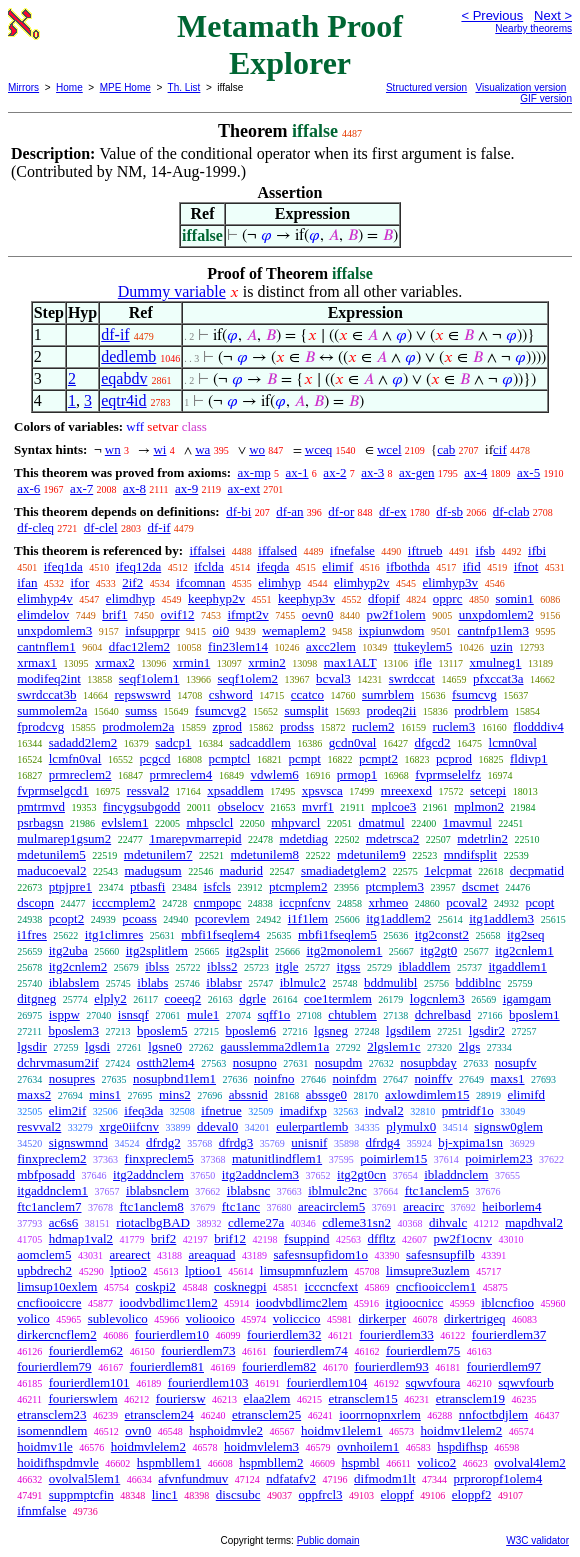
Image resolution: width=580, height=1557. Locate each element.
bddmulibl (390, 982)
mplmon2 (479, 806)
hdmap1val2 (81, 1238)
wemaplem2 (294, 630)
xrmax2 (115, 662)
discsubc (238, 1494)
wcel (389, 449)
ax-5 (528, 472)
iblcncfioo (507, 1302)
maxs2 (34, 1094)
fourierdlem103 (208, 1382)
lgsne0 (165, 1046)
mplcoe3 (393, 806)
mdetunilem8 (264, 854)
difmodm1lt (384, 1478)
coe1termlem (338, 998)
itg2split (247, 950)
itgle (286, 966)
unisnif (309, 1142)
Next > (553, 15)
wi (159, 449)
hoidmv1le (45, 1446)
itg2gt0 (438, 950)
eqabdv (124, 378)
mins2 (175, 1094)
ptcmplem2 (298, 886)
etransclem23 (51, 1414)
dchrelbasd (443, 1014)
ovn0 (138, 1430)
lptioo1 (203, 1270)
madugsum (153, 870)
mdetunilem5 (51, 854)
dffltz (382, 1238)
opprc (448, 598)
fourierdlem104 (327, 1382)
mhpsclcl (209, 822)
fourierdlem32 (284, 1334)
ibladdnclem (456, 1174)
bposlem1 (534, 1014)
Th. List (184, 87)
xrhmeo (389, 902)
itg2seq (526, 934)
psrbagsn (40, 822)
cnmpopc (218, 902)
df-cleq (35, 527)
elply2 (110, 998)
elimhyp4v (45, 598)
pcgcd (154, 758)
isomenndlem (52, 1430)
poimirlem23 (498, 1158)
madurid (241, 870)
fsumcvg (474, 694)
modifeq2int (49, 678)
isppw (64, 1014)
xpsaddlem (235, 790)
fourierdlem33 (396, 1334)
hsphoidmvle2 (226, 1430)
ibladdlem (424, 966)
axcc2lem (331, 646)
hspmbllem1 (169, 1462)
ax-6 (28, 488)
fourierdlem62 (86, 1350)
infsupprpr (152, 630)
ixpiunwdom (392, 630)
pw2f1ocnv (463, 1238)
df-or (341, 511)
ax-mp (254, 472)
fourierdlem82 (279, 1366)
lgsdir (32, 1046)
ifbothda (407, 566)
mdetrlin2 (482, 838)
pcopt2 (66, 918)
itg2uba (68, 950)
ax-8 (134, 488)
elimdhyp (130, 598)
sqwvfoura (432, 1382)
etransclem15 (362, 1398)
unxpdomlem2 (496, 614)
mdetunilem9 (371, 854)
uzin (501, 646)
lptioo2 (128, 1270)
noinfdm (354, 1078)
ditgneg (36, 998)
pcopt (539, 902)
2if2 (132, 582)
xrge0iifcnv (129, 1126)
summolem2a (52, 710)
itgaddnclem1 (52, 1190)
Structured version (426, 87)
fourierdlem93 (391, 1366)
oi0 (221, 630)
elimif (337, 566)
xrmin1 (192, 662)
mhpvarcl (295, 822)
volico (33, 1318)
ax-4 (475, 472)
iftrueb (425, 550)
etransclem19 (470, 1398)
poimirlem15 (393, 1158)
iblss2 (222, 966)
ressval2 (148, 790)
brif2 (163, 1238)
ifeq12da (138, 566)
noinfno (274, 1078)
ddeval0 (217, 1126)
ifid (472, 566)
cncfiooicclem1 (436, 1286)
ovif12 (178, 614)
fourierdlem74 (311, 1350)
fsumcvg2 (220, 710)
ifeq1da (63, 566)
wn (113, 449)
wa (202, 449)
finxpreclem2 (51, 1158)
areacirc (423, 1206)
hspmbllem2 (271, 1462)
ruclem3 (454, 726)
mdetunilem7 (158, 854)
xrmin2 (267, 662)
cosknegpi (240, 1286)
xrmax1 (37, 662)
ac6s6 (64, 1222)
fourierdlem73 (198, 1350)
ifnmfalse (41, 1510)
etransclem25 (266, 1414)
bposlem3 (73, 1030)
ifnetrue (221, 1110)
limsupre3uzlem (428, 1270)
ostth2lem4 (166, 1062)
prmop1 (357, 774)
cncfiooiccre (49, 1302)
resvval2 (39, 1126)
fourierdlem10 (172, 1334)
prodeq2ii (391, 710)
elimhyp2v (362, 582)
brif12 (230, 1238)
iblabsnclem (157, 1190)
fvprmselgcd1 (52, 790)
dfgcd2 (432, 742)
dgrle (252, 998)
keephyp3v (306, 598)
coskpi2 (155, 1286)
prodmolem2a (138, 726)
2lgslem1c (393, 1046)
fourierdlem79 (54, 1366)
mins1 (105, 1094)
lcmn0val (513, 742)
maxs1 (508, 1078)
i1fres (32, 934)
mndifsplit (470, 854)
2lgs (470, 1046)
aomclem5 (44, 1254)
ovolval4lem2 (530, 1462)
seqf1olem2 (247, 678)
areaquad (212, 1254)
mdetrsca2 (392, 838)
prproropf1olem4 (498, 1478)
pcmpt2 (378, 758)
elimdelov (43, 614)
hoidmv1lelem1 (342, 1430)
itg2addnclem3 (260, 1174)
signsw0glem (508, 1126)
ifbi (537, 550)
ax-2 (334, 472)
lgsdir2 (487, 1030)
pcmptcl (230, 758)
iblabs (152, 982)
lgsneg (331, 1030)
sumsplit (306, 710)
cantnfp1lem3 (492, 630)
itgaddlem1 (517, 966)
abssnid (248, 1094)
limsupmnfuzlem (304, 1270)
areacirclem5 (331, 1206)
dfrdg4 (382, 1142)
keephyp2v (216, 598)
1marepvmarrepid (195, 838)
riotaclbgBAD (153, 1222)
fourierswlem (82, 1398)
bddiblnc (478, 982)
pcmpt (304, 758)
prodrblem (481, 710)
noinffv (434, 1078)
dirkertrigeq (474, 1318)
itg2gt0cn (361, 1174)
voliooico (210, 1318)
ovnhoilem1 (368, 1446)
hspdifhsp (462, 1446)
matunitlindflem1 (277, 1158)
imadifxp (303, 1110)
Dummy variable (172, 291)
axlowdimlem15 (427, 1094)
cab (446, 449)
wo (257, 449)
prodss (297, 726)
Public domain (328, 1540)
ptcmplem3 (394, 886)
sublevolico (118, 1318)
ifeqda (273, 566)
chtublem (352, 1014)
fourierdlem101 (89, 1382)
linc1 (165, 1494)
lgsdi (97, 1046)
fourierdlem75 (423, 1350)
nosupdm (339, 1062)
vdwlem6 (274, 774)
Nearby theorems (533, 28)
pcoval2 (466, 902)
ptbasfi (147, 886)
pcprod (454, 758)
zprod (227, 726)
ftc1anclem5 (437, 1190)
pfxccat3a (498, 678)
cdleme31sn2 (356, 1222)
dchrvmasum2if (58, 1062)
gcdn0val (353, 742)
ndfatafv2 (291, 1478)
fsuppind (307, 1238)
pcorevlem (222, 918)
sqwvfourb (526, 1382)
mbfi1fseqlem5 (337, 934)
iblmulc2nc (337, 1190)
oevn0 (318, 614)
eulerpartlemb (312, 1126)
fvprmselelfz (448, 774)
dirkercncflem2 (56, 1334)
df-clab (511, 511)
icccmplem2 (124, 902)
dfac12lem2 (139, 646)
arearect (129, 1254)
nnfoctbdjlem (493, 1414)
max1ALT (350, 662)
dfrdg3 (236, 1142)
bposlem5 (162, 1030)
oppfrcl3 (321, 1494)
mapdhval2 (534, 1222)
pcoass (139, 918)
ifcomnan (200, 582)
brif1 (114, 614)
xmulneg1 (496, 662)
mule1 (203, 1014)
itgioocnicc (414, 1302)
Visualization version (520, 87)
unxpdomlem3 (54, 630)
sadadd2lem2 (83, 742)
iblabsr (223, 982)
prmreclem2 (80, 774)
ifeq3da (143, 1110)
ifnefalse (352, 550)
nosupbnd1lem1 (174, 1078)
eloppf (397, 1494)
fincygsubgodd (141, 806)
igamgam (527, 998)
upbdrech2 (44, 1270)
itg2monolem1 (345, 950)
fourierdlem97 (504, 1366)
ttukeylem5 (423, 646)
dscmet (480, 886)
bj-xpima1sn (470, 1142)
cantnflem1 (46, 646)
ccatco (307, 694)
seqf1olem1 (149, 678)
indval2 (384, 1110)
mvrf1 (318, 806)
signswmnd (78, 1142)
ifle (423, 662)
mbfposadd (46, 1174)
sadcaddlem (259, 742)
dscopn (35, 902)
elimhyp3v (451, 582)
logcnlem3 (437, 998)
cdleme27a (256, 1222)
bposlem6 (251, 1030)
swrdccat (412, 678)
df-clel (101, 527)
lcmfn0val (75, 758)
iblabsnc (248, 1190)
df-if (115, 334)
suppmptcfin (81, 1494)
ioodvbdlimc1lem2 (168, 1302)
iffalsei (207, 550)
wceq (318, 449)
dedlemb (128, 356)
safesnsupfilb (440, 1254)
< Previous (492, 15)
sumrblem (388, 694)
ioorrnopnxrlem (380, 1414)
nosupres (72, 1078)
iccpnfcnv (304, 902)
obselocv (241, 806)
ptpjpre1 (70, 886)
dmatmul (381, 822)
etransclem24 (159, 1414)
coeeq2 (182, 998)
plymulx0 (411, 1126)
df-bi (238, 511)
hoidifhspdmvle (58, 1462)
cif (500, 449)
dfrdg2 (163, 1142)
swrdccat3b (46, 694)
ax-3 (372, 472)
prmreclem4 (181, 774)
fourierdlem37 (509, 1334)
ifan (27, 582)
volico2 (436, 1462)
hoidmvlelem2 (148, 1446)
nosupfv (516, 1062)
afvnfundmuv (193, 1478)
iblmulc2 (303, 982)
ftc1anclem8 (152, 1206)
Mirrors (23, 87)
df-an (289, 511)
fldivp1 (529, 758)
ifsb (486, 550)
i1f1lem (308, 918)
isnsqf (133, 1014)
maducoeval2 (51, 870)
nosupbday (428, 1062)
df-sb (449, 511)
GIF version (546, 98)
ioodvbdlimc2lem (302, 1302)
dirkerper (382, 1318)
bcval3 (333, 678)
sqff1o (273, 1014)
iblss (157, 966)
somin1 (514, 598)
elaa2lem (267, 1398)
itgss (349, 966)
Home (69, 87)
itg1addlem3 (501, 918)
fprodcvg (40, 726)
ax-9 (186, 488)
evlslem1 (124, 822)
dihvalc (448, 1222)
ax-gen (416, 472)
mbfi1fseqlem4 (220, 934)
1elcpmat (448, 870)
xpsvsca (322, 790)
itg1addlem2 (398, 918)
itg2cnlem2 (78, 966)
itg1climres (114, 934)
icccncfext (331, 1286)
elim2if (68, 1110)
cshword (231, 694)
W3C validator (537, 1540)
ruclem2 (373, 726)
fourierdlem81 (167, 1366)
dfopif (384, 598)
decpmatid (537, 870)
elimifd (526, 1094)
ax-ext (244, 488)
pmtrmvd (41, 806)
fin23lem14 (238, 646)
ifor (79, 582)
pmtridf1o (468, 1110)
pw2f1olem (395, 614)
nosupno (255, 1062)
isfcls (216, 886)
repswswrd (142, 694)
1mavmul (467, 822)
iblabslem (74, 982)
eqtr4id (123, 400)
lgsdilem (408, 1030)
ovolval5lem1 (85, 1478)
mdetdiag (304, 838)
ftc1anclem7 (49, 1206)
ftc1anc (241, 1206)
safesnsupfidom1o (320, 1254)
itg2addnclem (148, 1174)
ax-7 (81, 488)
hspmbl (360, 1462)
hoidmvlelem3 (261, 1446)
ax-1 (297, 472)
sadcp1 (173, 742)
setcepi (488, 790)
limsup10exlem (57, 1286)
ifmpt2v (247, 614)
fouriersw (181, 1398)
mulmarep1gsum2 (64, 838)
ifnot (526, 566)
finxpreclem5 (159, 1158)
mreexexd (406, 790)
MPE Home (125, 87)
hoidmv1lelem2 (462, 1430)
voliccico (297, 1318)
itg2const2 (442, 934)
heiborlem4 (511, 1206)
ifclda (209, 566)
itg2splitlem (157, 950)
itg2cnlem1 (524, 950)
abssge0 (326, 1094)
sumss (141, 710)
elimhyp (279, 582)
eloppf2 (472, 1494)
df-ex (392, 511)
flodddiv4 (538, 726)
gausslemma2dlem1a (274, 1046)
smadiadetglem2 (343, 870)
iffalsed (277, 550)
